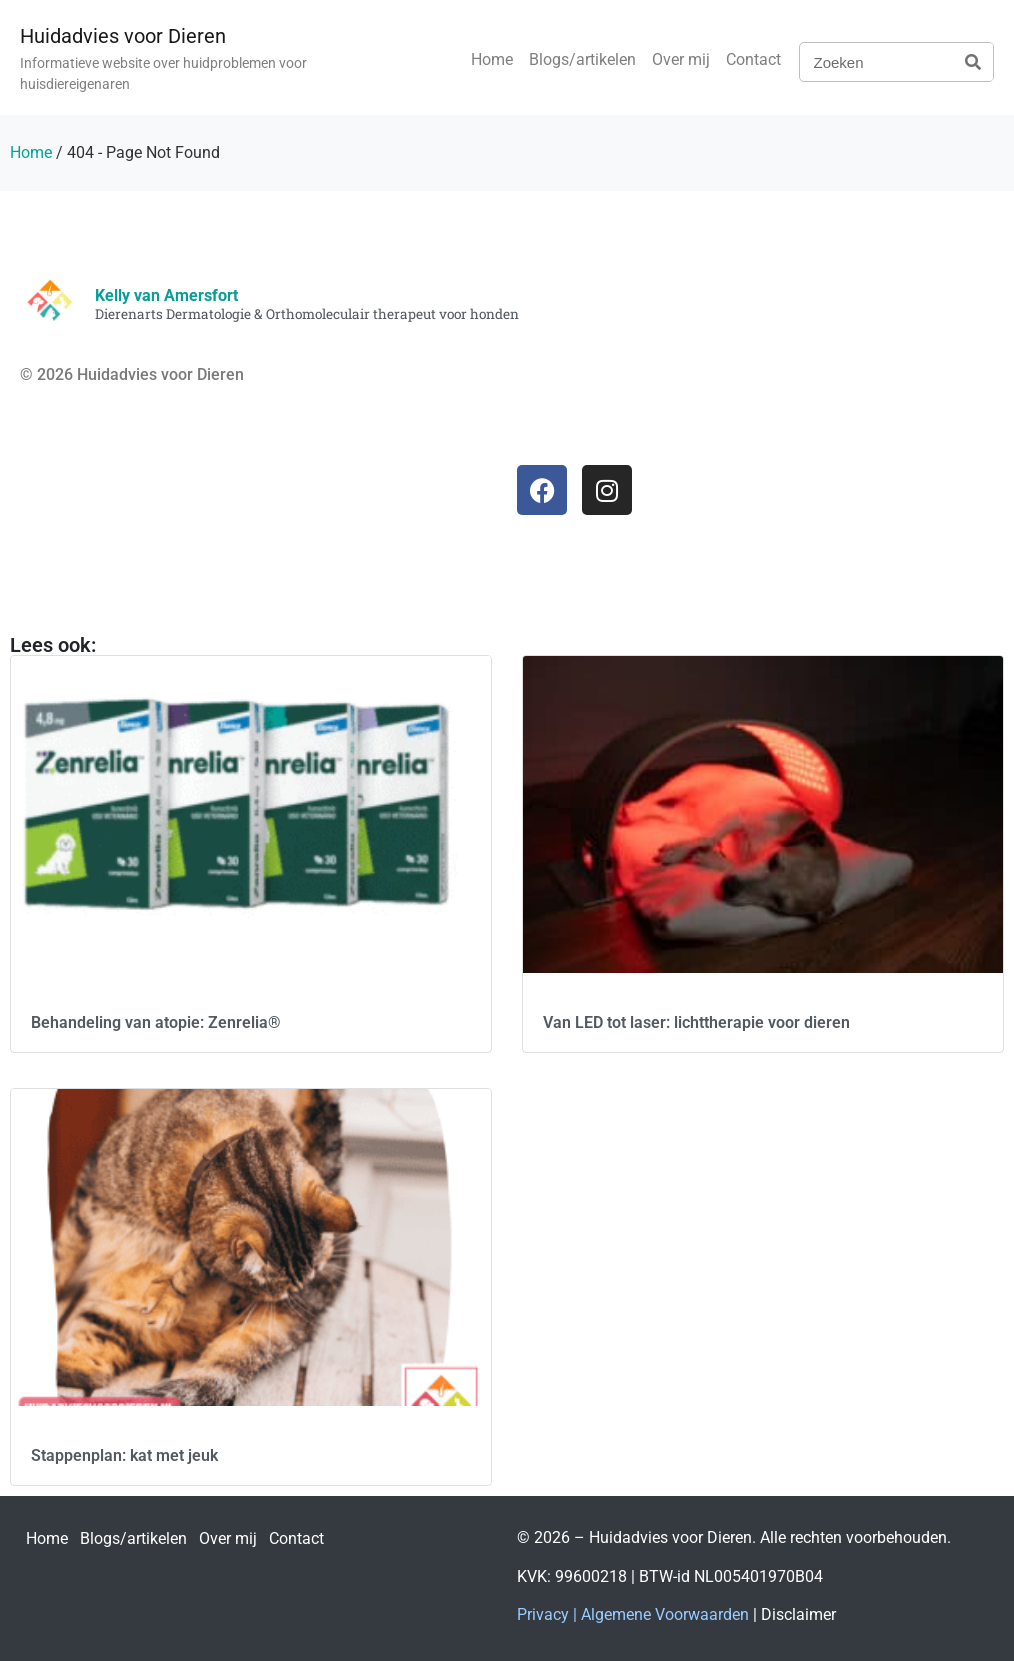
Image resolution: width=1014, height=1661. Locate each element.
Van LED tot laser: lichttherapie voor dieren (696, 1022)
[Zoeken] (973, 62)
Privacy (543, 1614)
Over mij (681, 59)
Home (492, 59)
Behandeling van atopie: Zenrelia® (156, 1022)
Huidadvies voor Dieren (123, 36)
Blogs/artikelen (582, 59)
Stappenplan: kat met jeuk (124, 1455)
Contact (753, 59)
